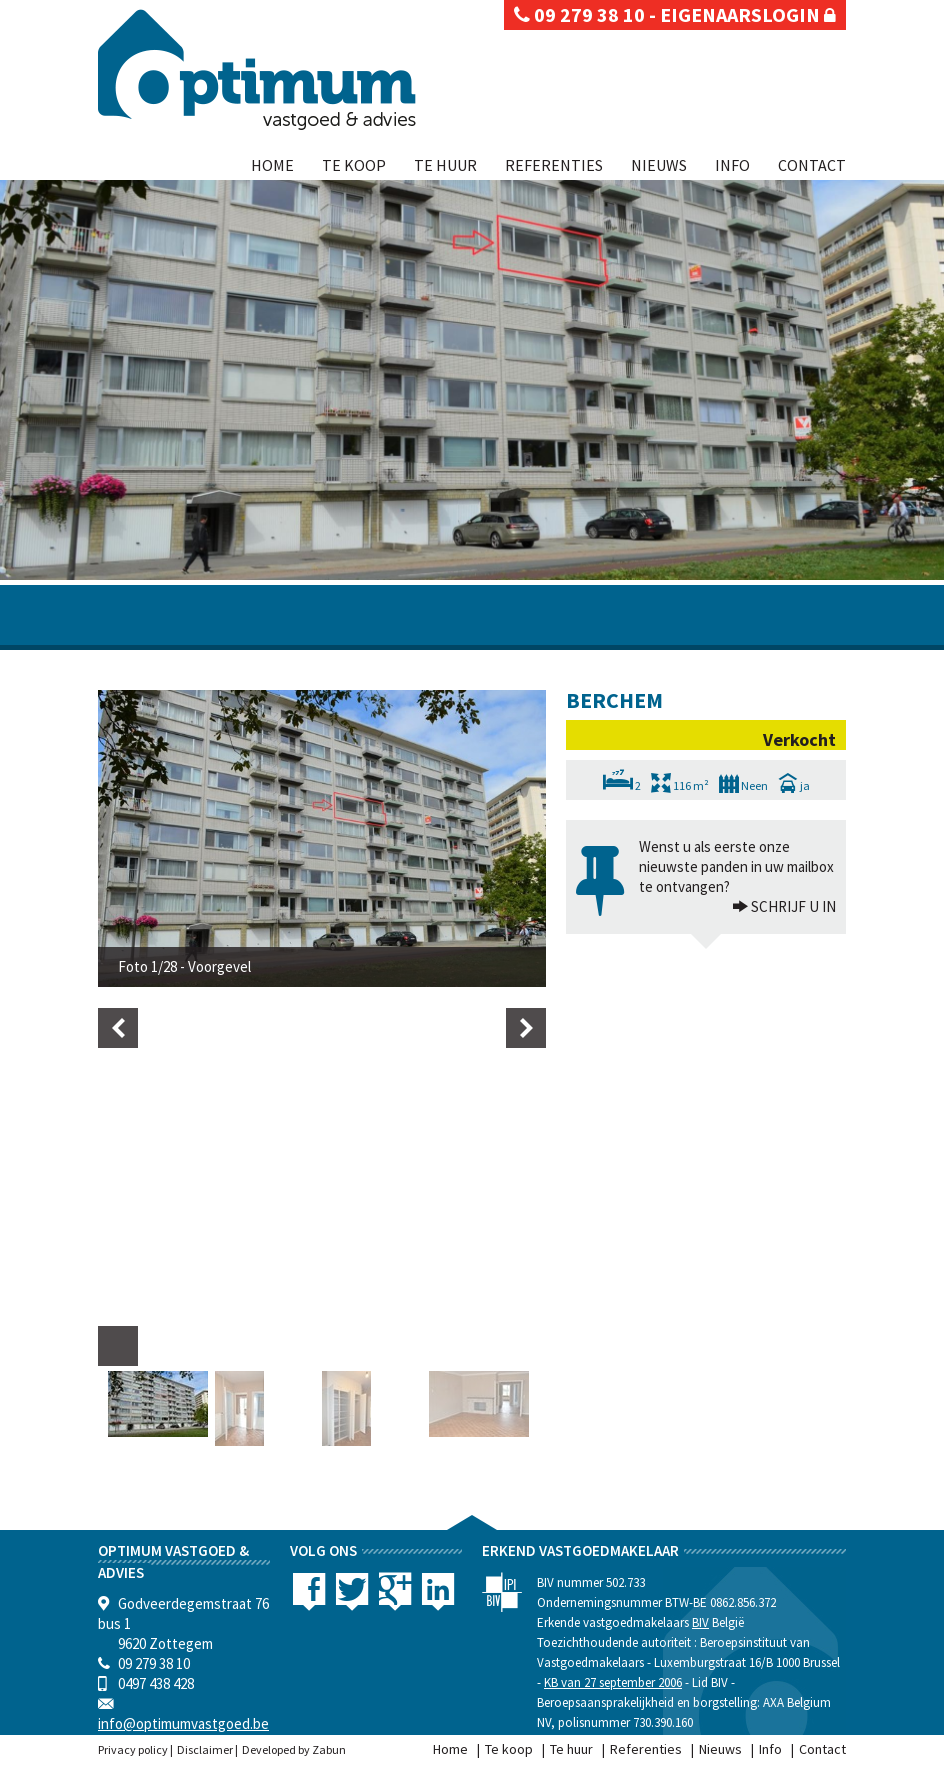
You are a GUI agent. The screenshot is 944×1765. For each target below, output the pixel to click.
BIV (700, 1622)
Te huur (445, 165)
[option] (322, 838)
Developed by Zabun (294, 1749)
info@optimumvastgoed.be (183, 1723)
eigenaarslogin (748, 14)
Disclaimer (205, 1749)
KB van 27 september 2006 (613, 1682)
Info (732, 165)
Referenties (554, 165)
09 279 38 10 (579, 14)
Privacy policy (133, 1749)
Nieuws (659, 165)
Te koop (354, 165)
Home (272, 165)
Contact (812, 165)
